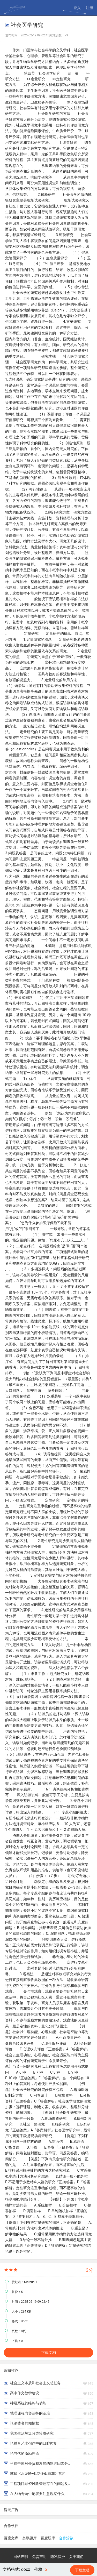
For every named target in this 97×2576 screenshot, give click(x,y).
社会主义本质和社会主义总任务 (32, 2383)
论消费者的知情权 (21, 2423)
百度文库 (11, 2538)
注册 (89, 8)
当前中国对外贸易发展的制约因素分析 (37, 2463)
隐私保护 (57, 2557)
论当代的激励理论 (21, 2453)
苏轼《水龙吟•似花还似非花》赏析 (35, 2473)
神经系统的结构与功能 (25, 2403)
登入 (77, 8)
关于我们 (76, 2557)
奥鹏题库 (29, 2538)
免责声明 (39, 2557)
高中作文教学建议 (21, 2393)
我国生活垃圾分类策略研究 (29, 2433)
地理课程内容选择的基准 (27, 2413)
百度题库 (48, 2538)
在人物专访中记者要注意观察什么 (34, 2493)
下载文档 (48, 2352)
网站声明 (20, 2557)
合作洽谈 (66, 2538)
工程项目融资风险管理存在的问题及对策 (37, 2483)
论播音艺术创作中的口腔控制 (30, 2443)
